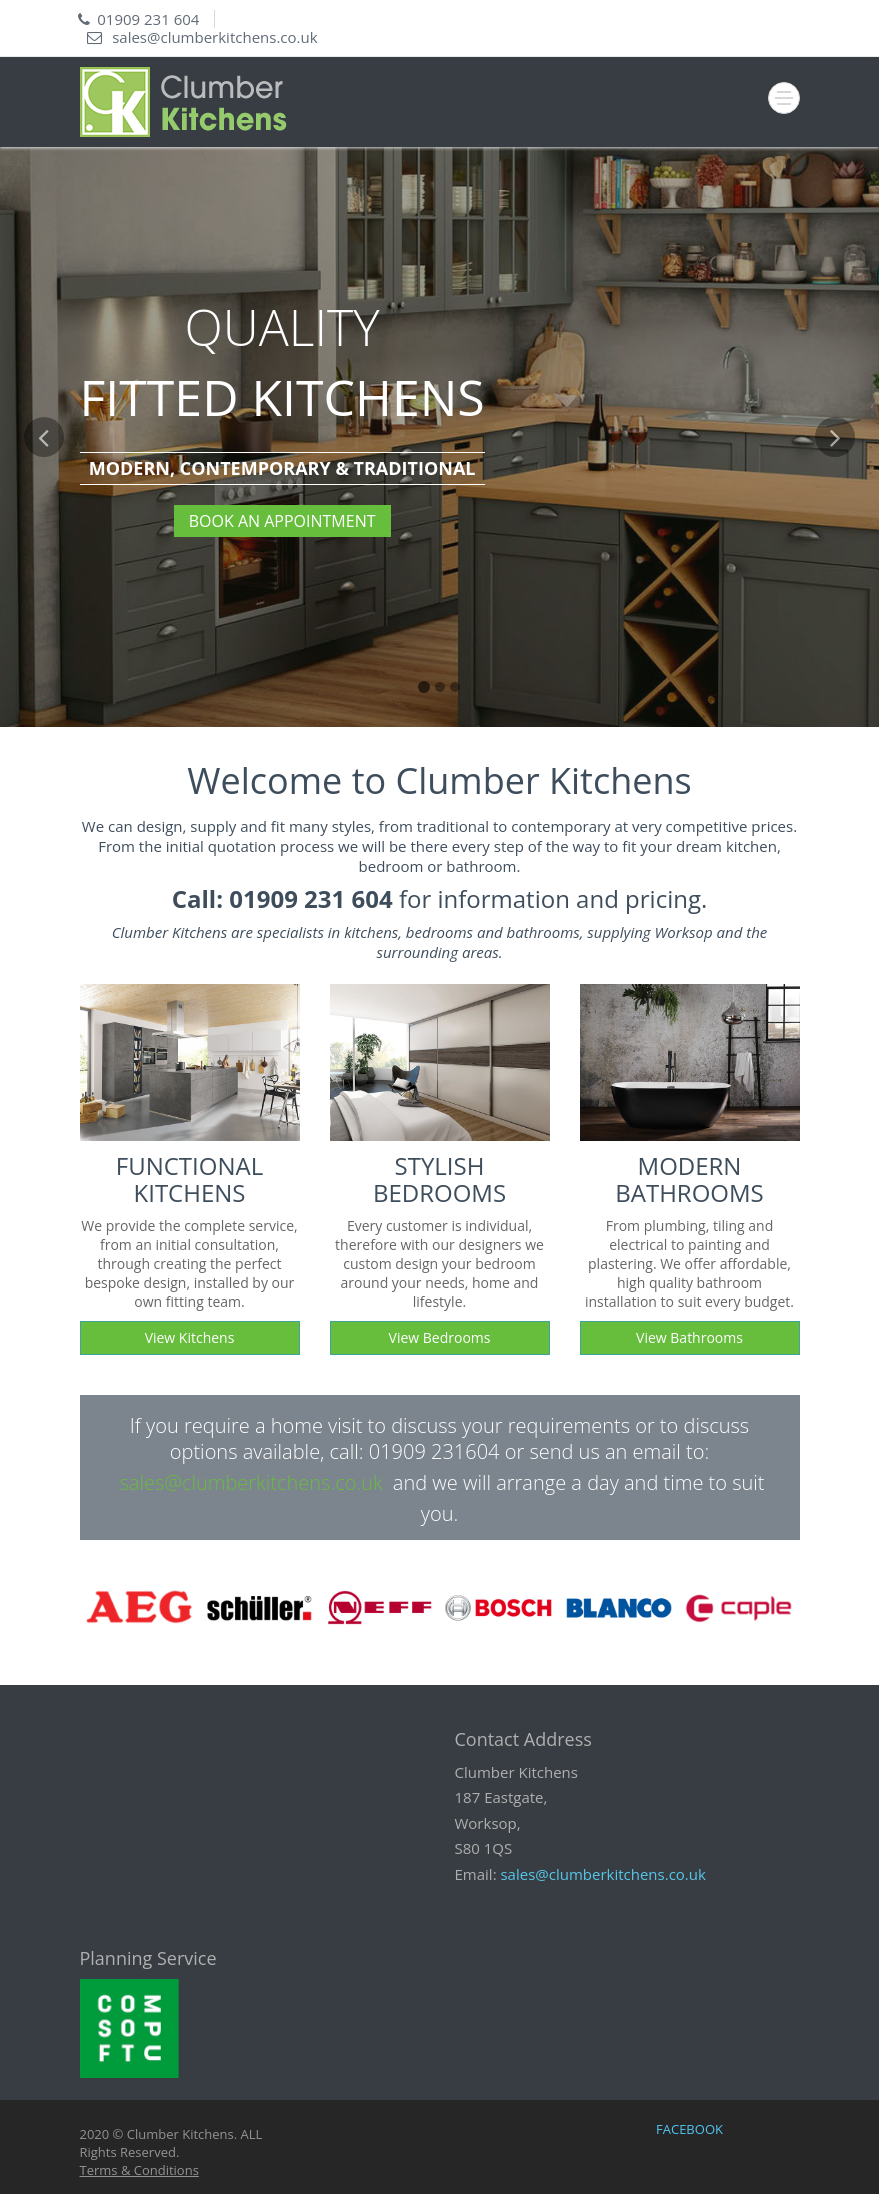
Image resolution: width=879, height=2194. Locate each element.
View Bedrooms (440, 1337)
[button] (44, 572)
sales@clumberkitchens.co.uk (214, 37)
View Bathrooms (689, 1337)
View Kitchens (190, 1337)
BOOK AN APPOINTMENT (282, 521)
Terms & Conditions (139, 2170)
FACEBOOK (689, 2129)
